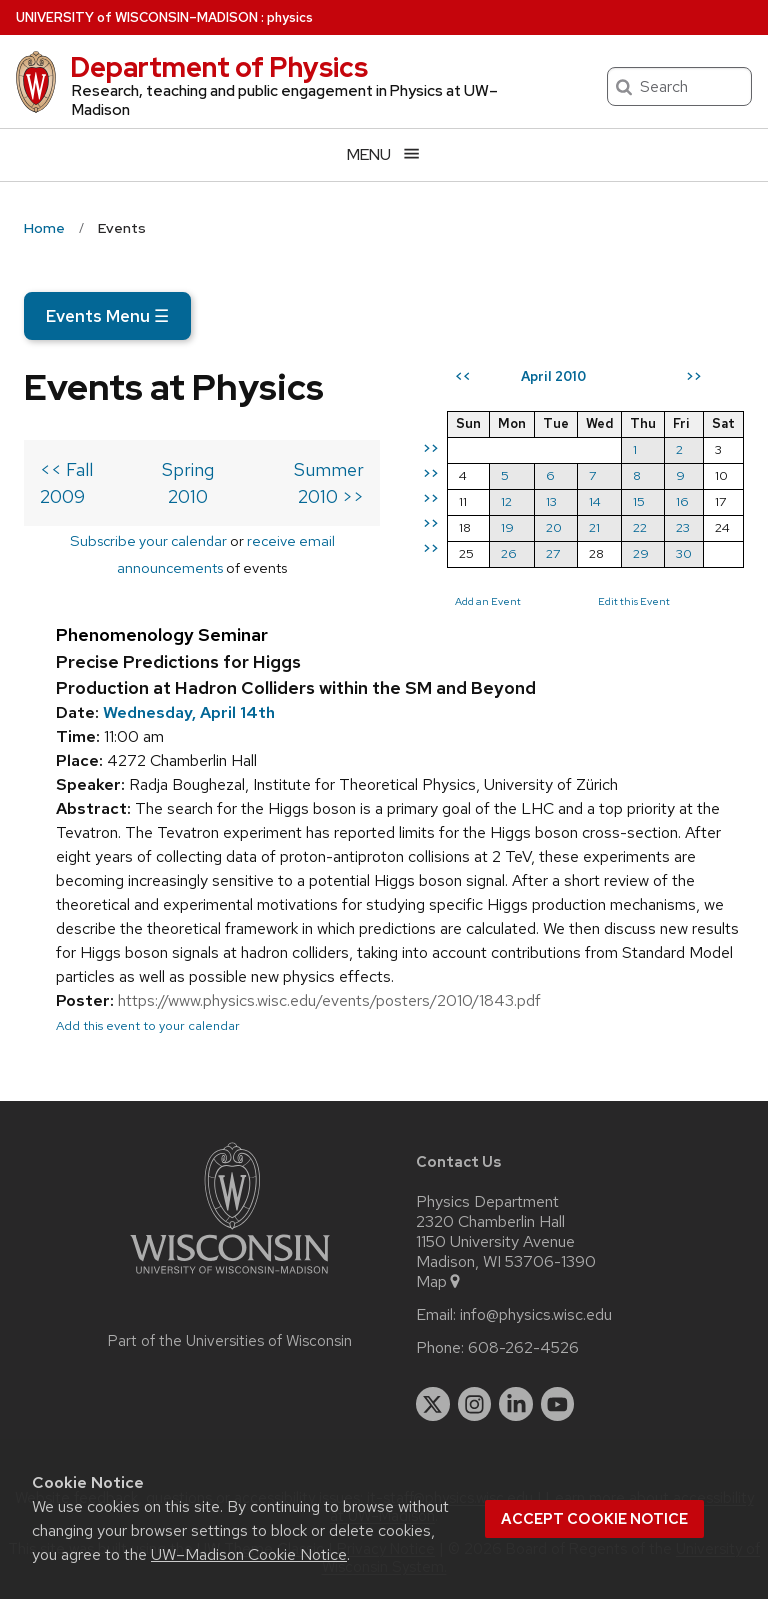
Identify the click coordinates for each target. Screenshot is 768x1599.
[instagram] (475, 1404)
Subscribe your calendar (148, 540)
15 (639, 501)
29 (641, 553)
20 (554, 527)
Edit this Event (634, 601)
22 (640, 527)
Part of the (230, 1341)
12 (506, 501)
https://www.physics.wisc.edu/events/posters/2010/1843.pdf (329, 1000)
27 (553, 553)
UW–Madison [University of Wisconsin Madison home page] (137, 17)
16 (682, 501)
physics (290, 17)
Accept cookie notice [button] (594, 1519)
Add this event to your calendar (148, 1025)
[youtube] (558, 1404)
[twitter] (433, 1404)
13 (551, 501)
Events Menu (107, 316)
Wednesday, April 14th (189, 712)
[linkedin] (516, 1404)
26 (509, 553)
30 (684, 553)
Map (439, 1282)
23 (683, 527)
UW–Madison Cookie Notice (249, 1554)
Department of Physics (219, 67)
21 (594, 527)
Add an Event (488, 601)
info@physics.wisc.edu (536, 1315)
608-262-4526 (523, 1348)
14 (595, 501)
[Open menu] (384, 154)
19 (507, 527)
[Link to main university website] (230, 1277)
